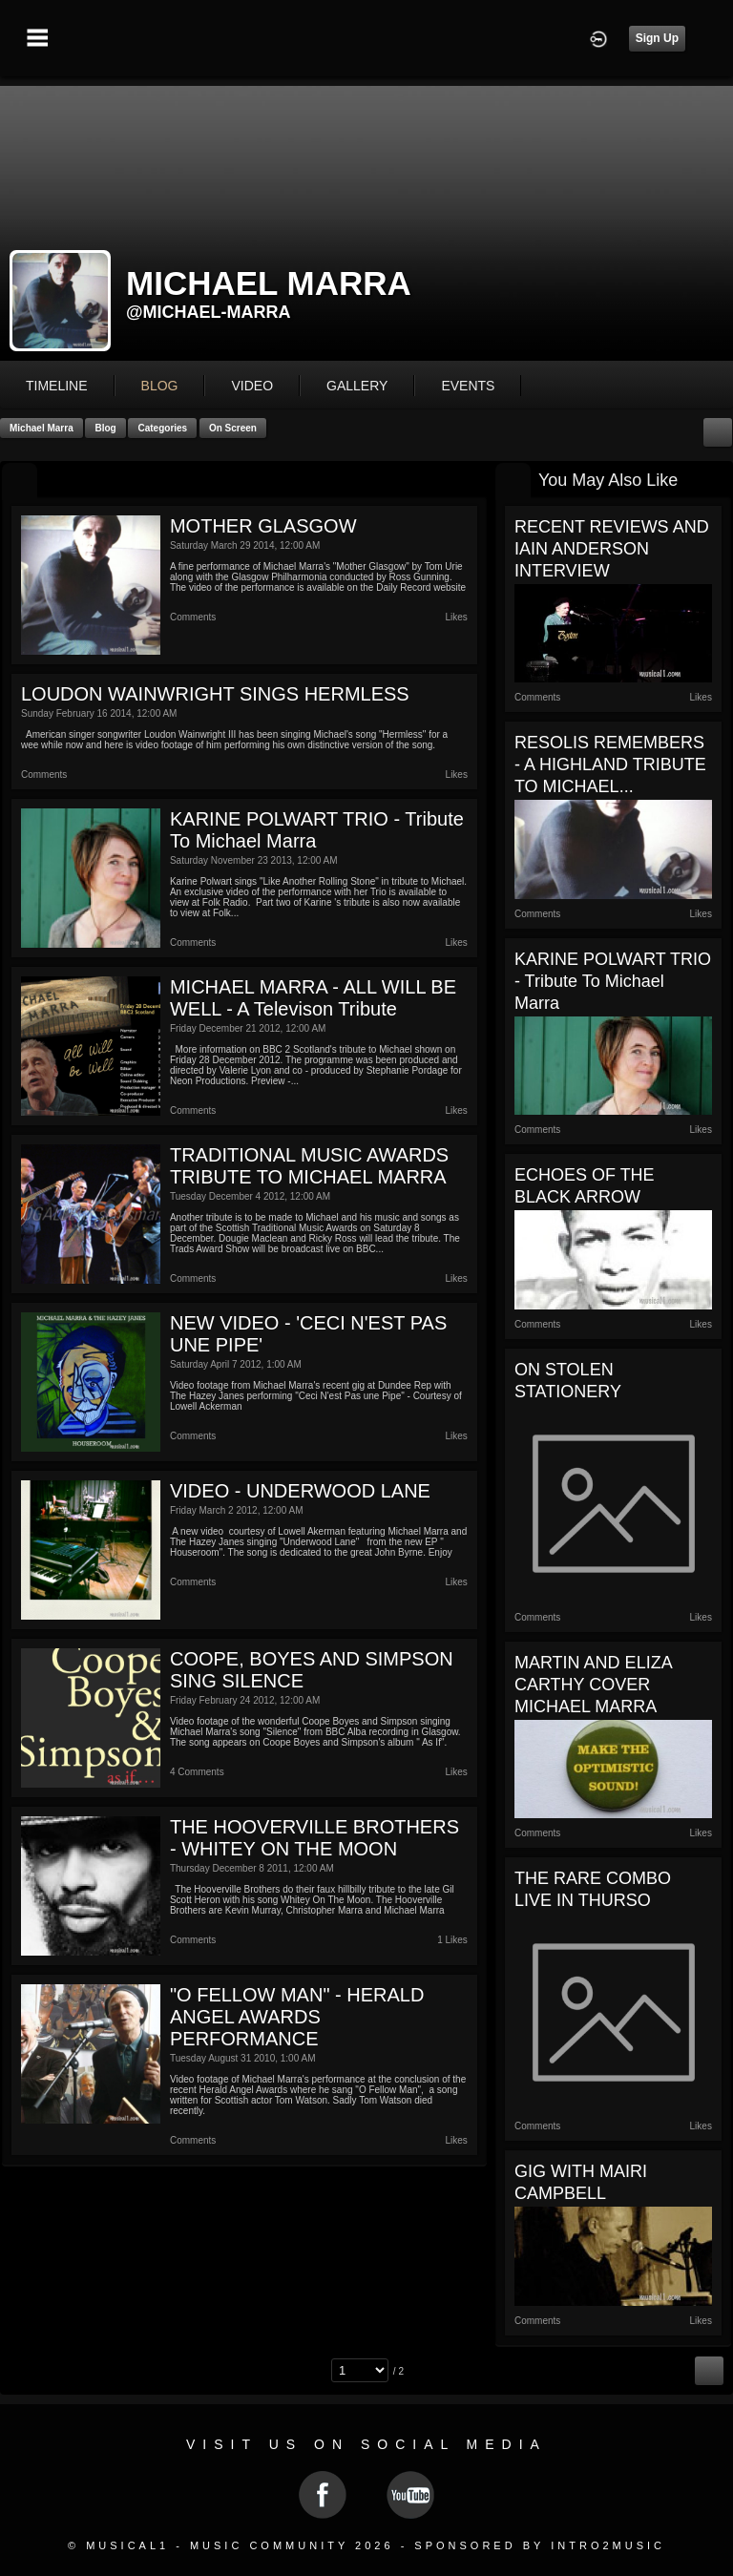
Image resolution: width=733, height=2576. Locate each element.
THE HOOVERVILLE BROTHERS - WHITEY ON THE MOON (314, 1837)
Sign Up (657, 38)
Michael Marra (41, 428)
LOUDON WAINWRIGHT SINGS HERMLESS (215, 693)
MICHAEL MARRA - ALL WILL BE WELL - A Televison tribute (313, 997)
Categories (162, 428)
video (252, 385)
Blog (104, 428)
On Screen (233, 428)
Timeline (57, 385)
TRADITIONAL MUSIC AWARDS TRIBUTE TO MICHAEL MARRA (309, 1165)
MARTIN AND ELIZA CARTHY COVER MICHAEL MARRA (593, 1684)
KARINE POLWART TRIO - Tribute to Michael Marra (612, 981)
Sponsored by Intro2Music (539, 2545)
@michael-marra (208, 312)
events (467, 385)
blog (159, 385)
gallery (356, 385)
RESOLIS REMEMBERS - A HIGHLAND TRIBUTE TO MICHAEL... (610, 764)
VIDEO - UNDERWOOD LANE (300, 1490)
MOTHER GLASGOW (263, 525)
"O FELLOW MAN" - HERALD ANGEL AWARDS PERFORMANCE (297, 2016)
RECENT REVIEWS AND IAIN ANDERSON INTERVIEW (611, 548)
